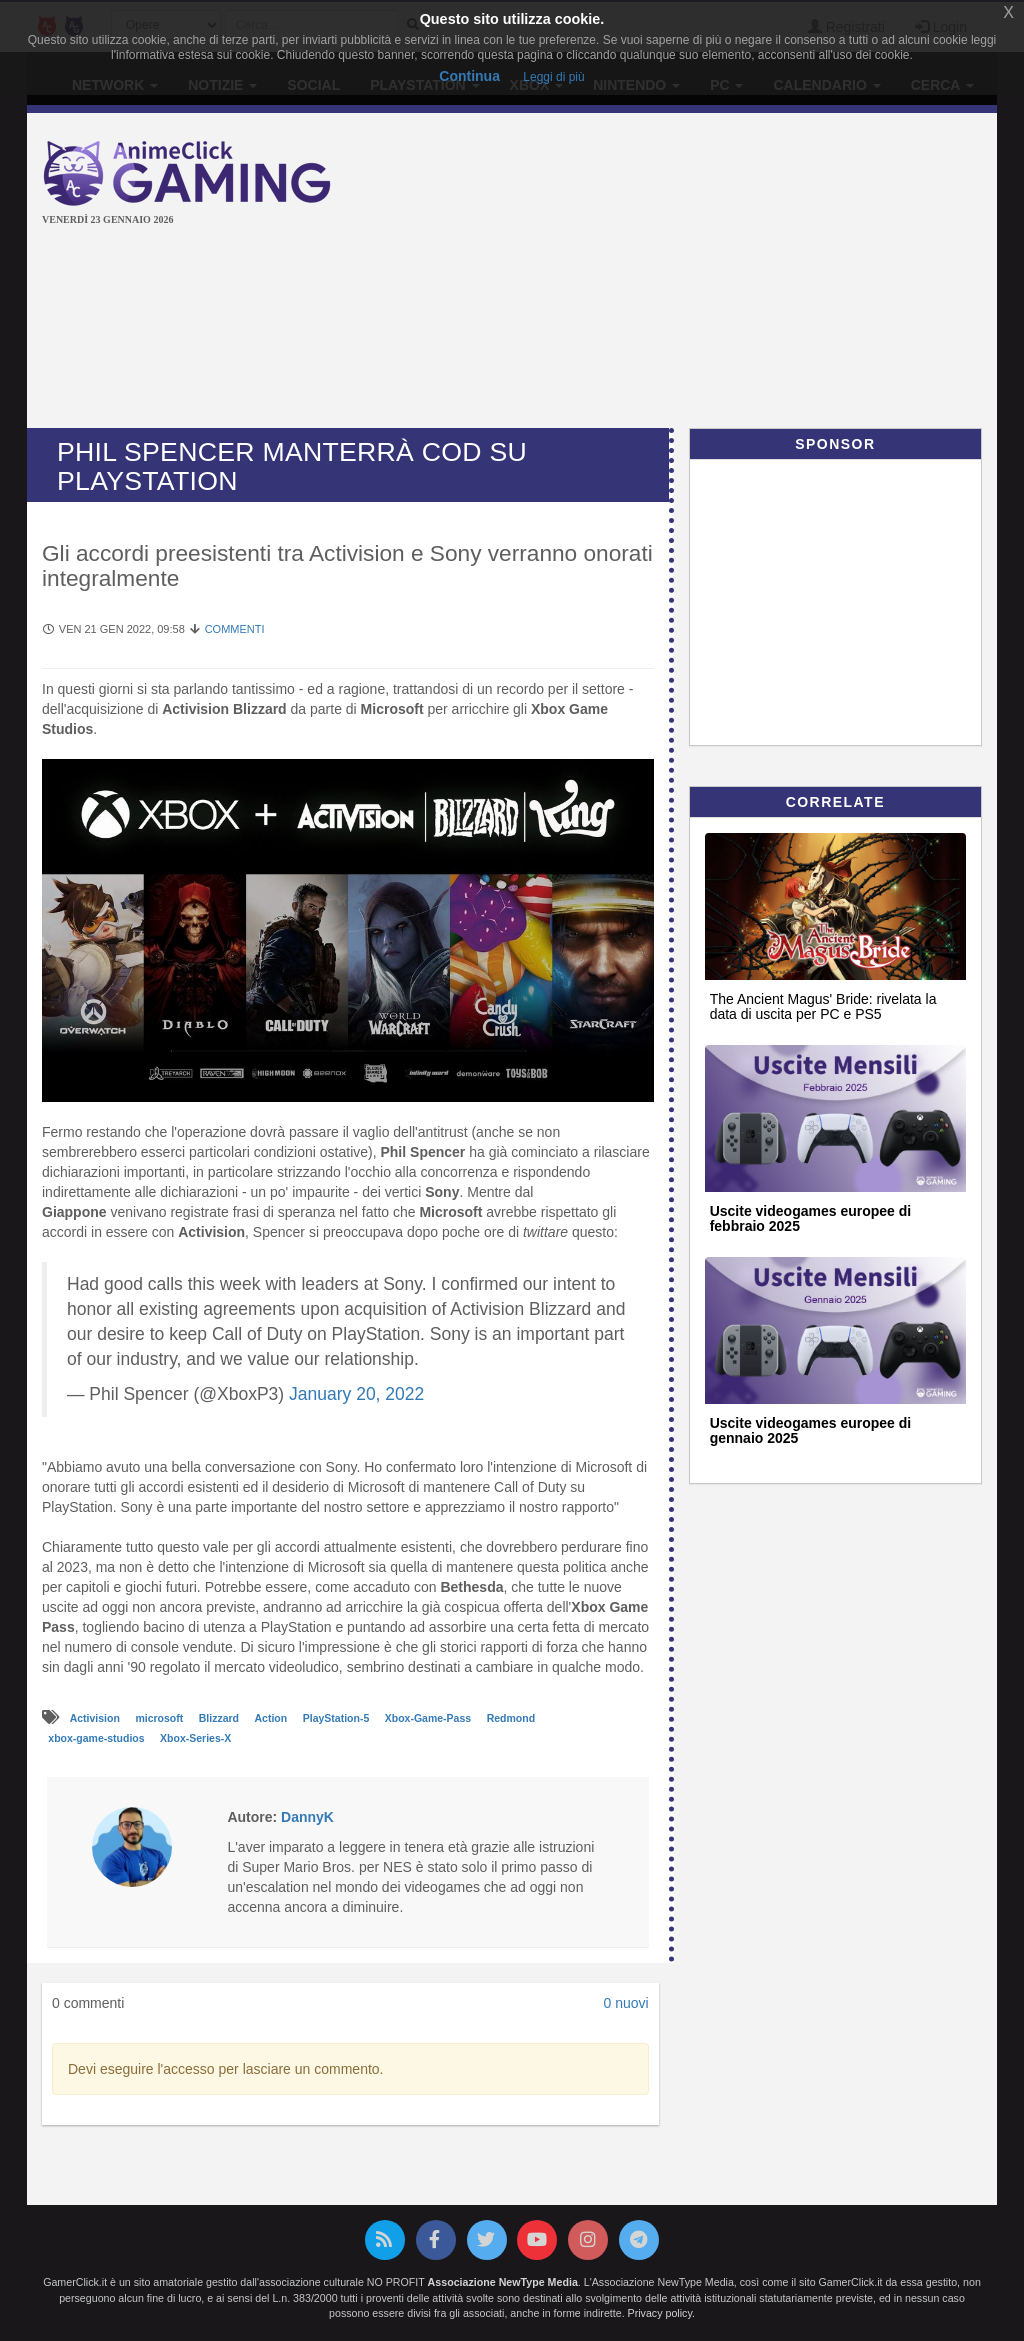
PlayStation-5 (337, 1718)
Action (273, 1718)
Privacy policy (660, 2313)
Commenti (235, 629)
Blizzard (220, 1718)
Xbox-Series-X (195, 1738)
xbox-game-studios (97, 1738)
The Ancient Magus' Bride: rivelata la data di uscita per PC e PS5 (823, 1006)
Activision (96, 1718)
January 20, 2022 (356, 1394)
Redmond (511, 1718)
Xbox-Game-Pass (429, 1718)
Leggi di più (553, 77)
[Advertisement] (694, 273)
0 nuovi (625, 2003)
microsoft (160, 1718)
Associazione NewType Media (503, 2282)
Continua (469, 76)
